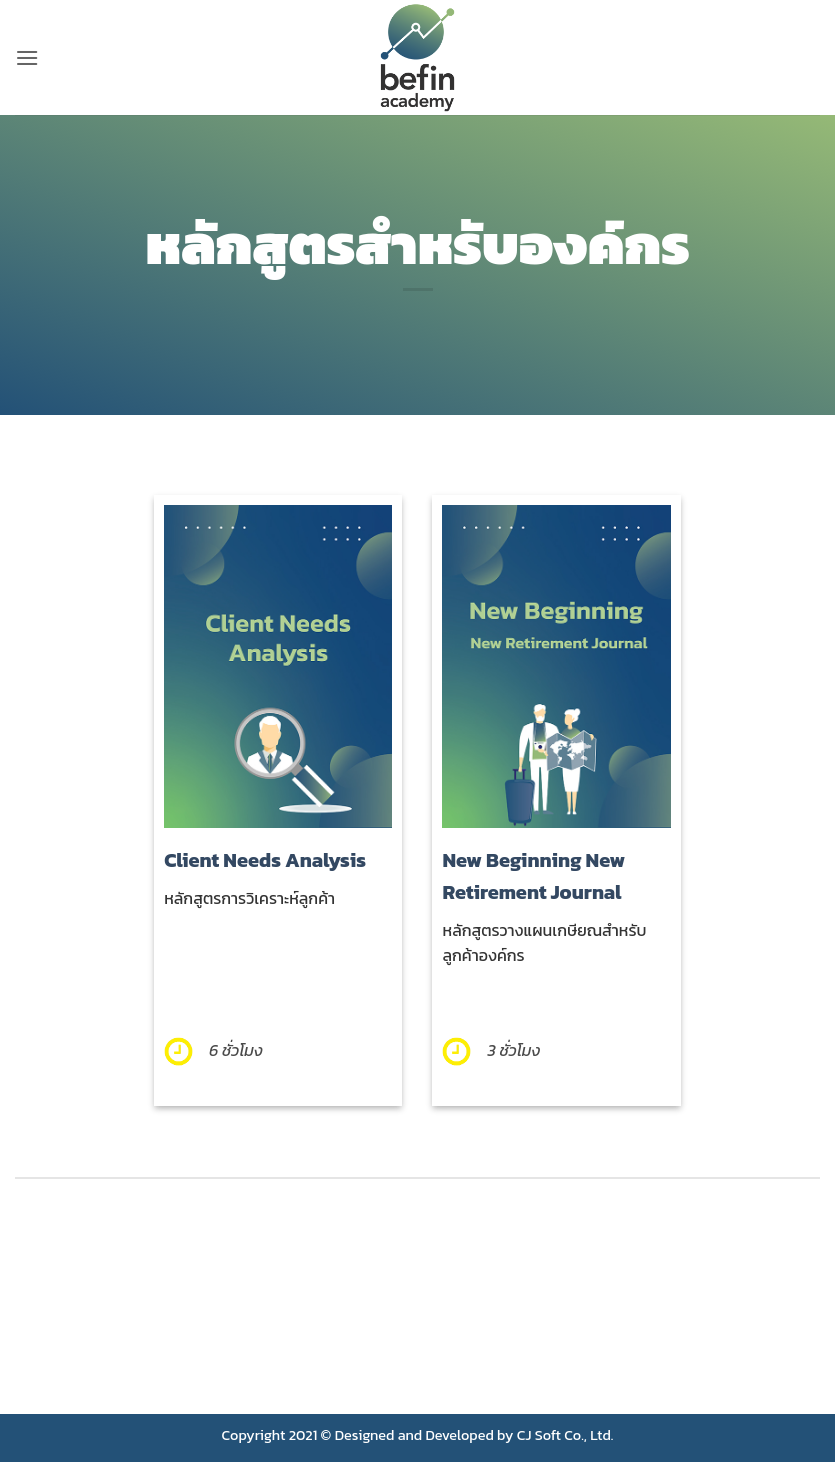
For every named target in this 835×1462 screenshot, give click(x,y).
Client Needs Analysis (265, 860)
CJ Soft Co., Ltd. (565, 1435)
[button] (27, 57)
